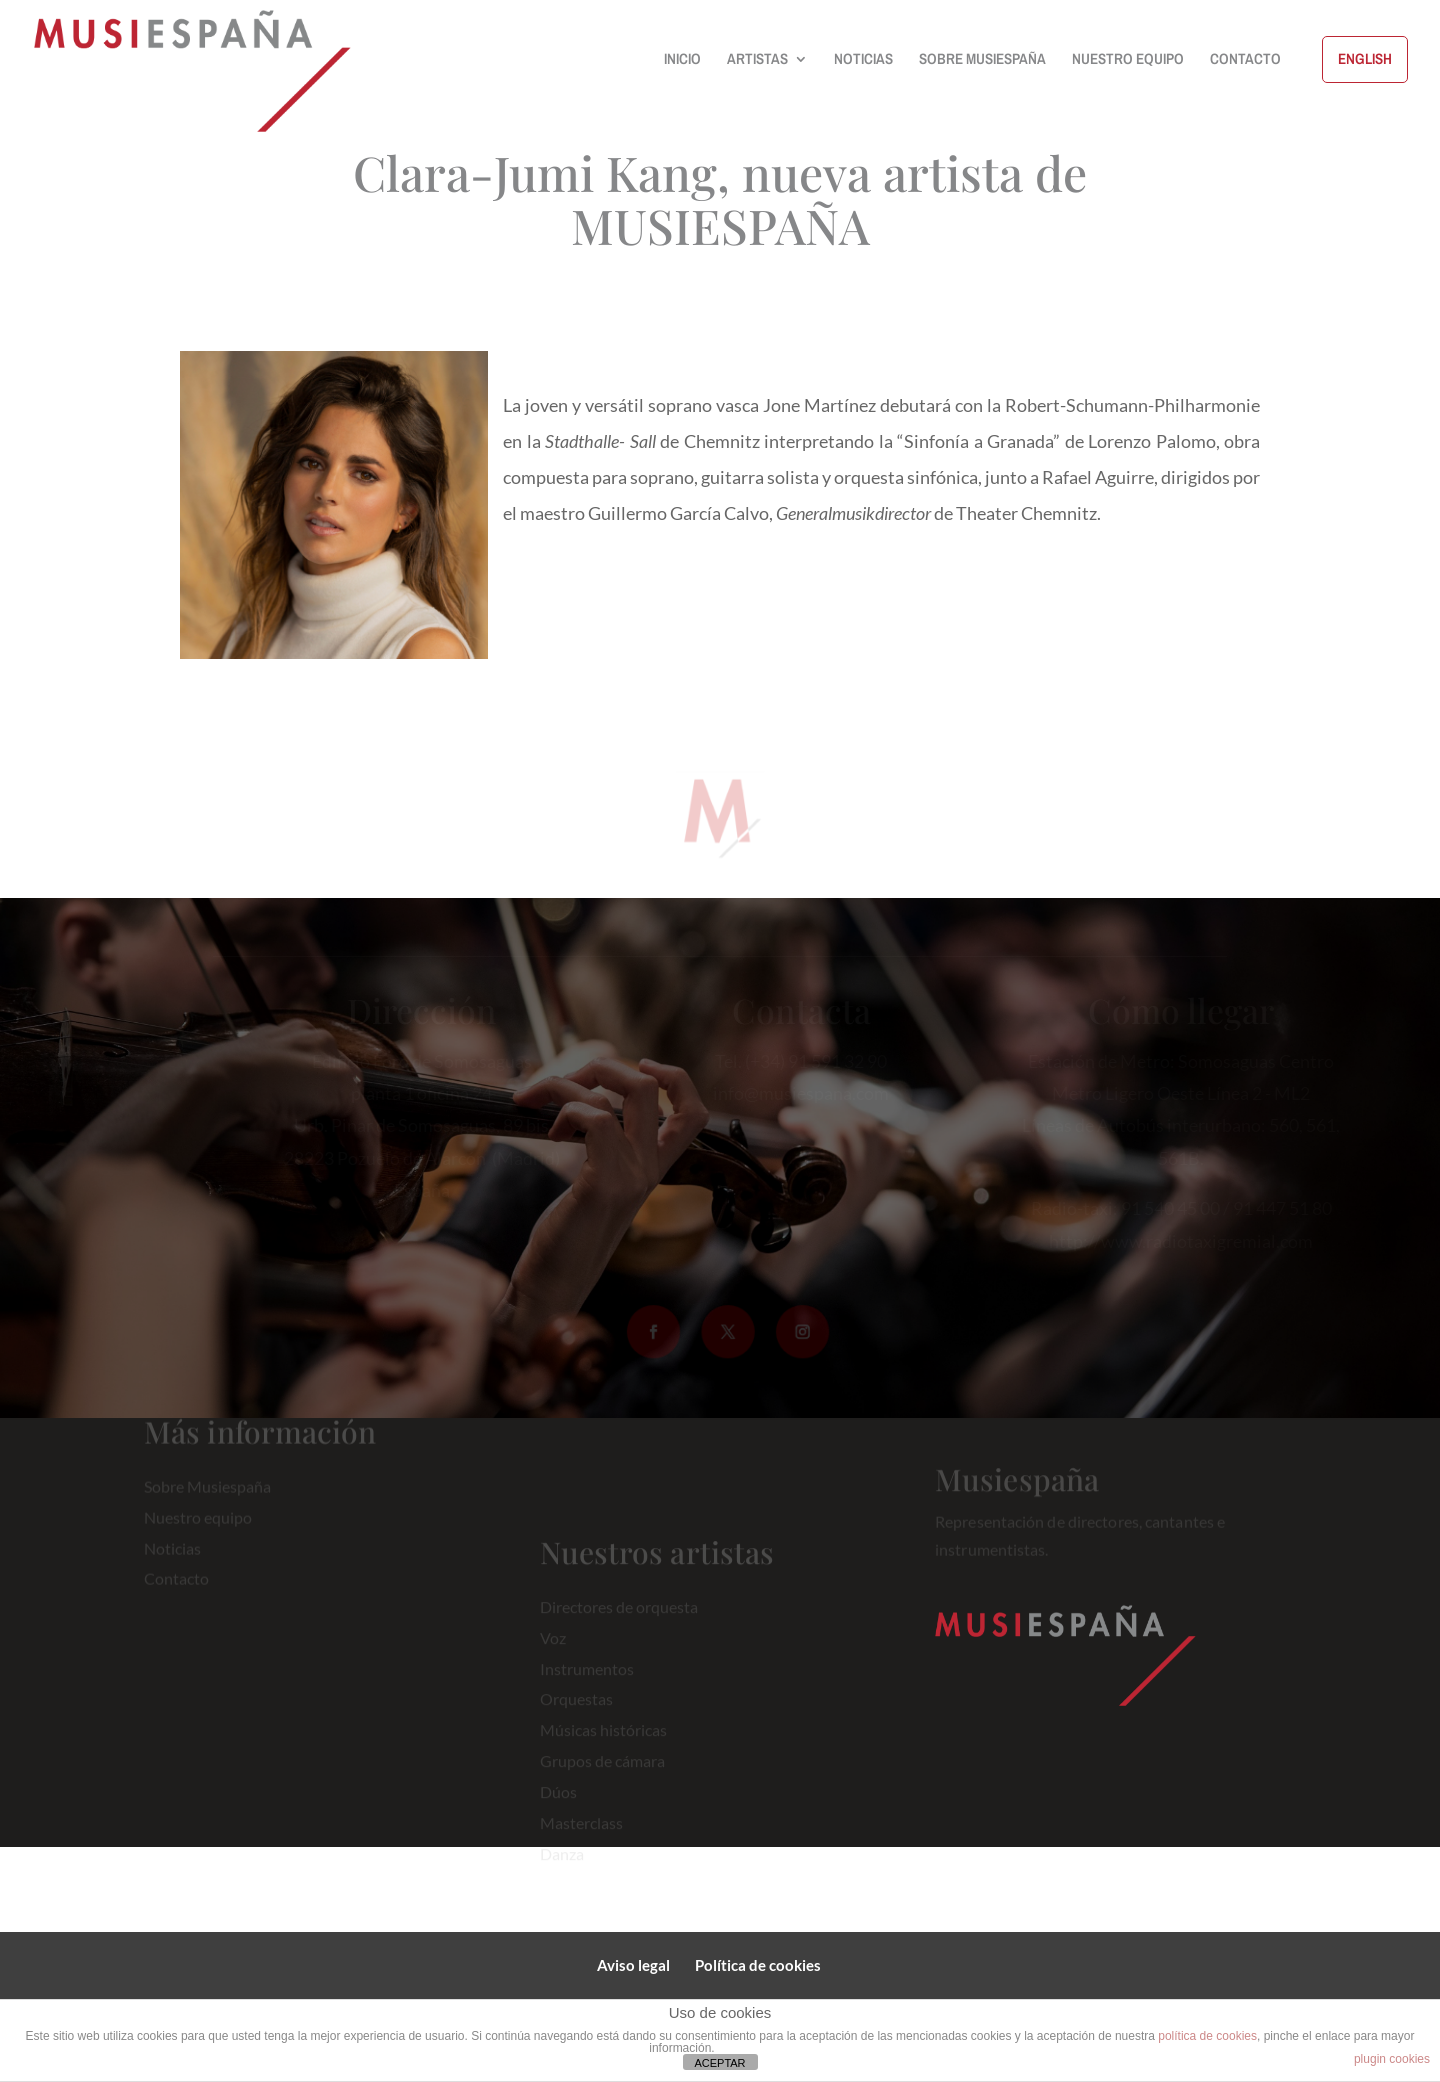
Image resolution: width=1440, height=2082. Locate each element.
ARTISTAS (757, 60)
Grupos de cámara (602, 1776)
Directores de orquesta (619, 1621)
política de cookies (1207, 2036)
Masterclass (581, 1838)
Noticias (172, 1538)
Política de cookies (758, 1965)
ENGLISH (1365, 58)
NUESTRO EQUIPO (1128, 60)
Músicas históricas (603, 1745)
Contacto (176, 1569)
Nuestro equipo (198, 1507)
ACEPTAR (719, 2063)
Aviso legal (633, 1965)
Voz (553, 1652)
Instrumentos (587, 1683)
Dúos (558, 1807)
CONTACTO (1245, 60)
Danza (562, 1868)
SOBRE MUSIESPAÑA (982, 60)
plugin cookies (1392, 2059)
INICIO (682, 60)
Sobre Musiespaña (207, 1476)
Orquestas (576, 1714)
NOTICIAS (863, 60)
